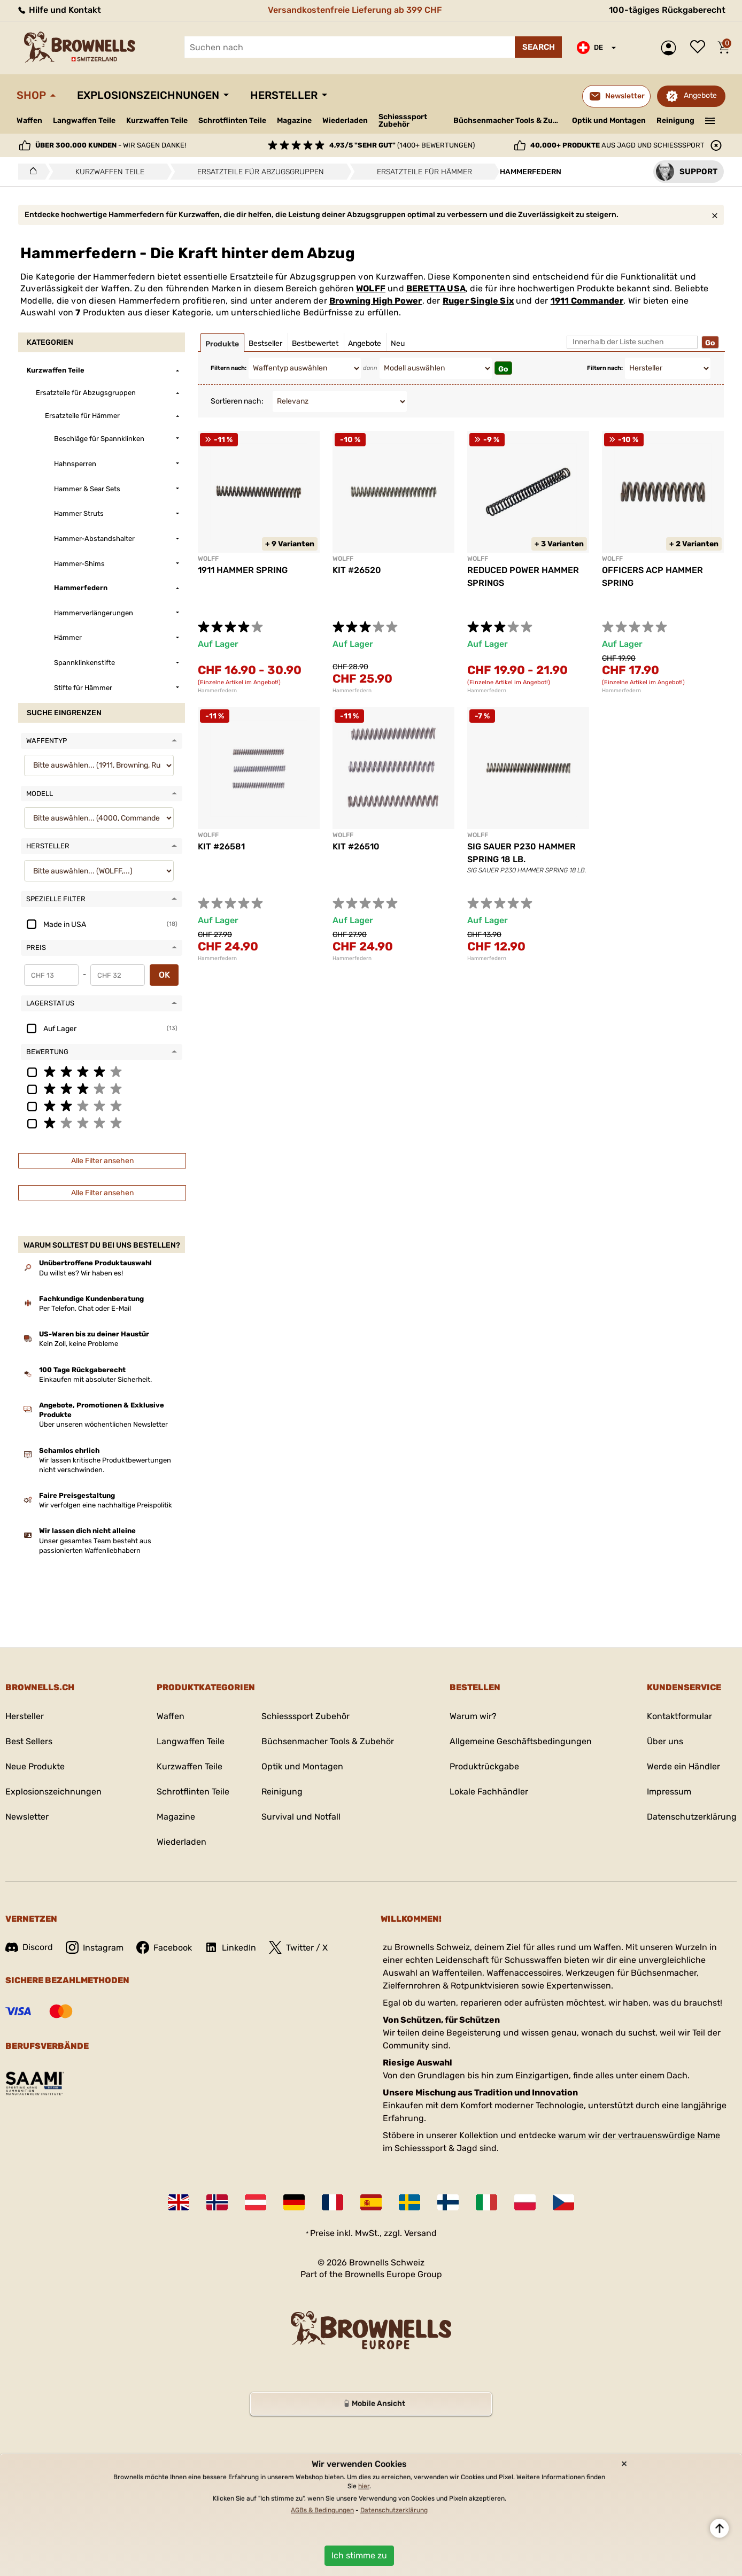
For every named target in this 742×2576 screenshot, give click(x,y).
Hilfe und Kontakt (59, 10)
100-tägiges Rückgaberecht (667, 10)
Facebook (164, 1947)
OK (164, 975)
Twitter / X (298, 1947)
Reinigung (675, 120)
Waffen (29, 120)
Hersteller (284, 95)
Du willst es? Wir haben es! (81, 1273)
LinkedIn (230, 1947)
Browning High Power (375, 301)
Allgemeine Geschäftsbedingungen (521, 1741)
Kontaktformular (679, 1716)
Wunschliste (700, 47)
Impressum (669, 1791)
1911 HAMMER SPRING (243, 570)
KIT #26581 (221, 846)
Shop (31, 95)
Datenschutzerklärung (692, 1817)
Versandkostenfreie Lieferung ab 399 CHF (355, 10)
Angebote (700, 95)
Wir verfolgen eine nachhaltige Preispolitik (105, 1505)
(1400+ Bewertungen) (402, 145)
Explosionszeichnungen (148, 95)
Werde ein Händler (683, 1766)
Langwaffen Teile (84, 120)
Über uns (665, 1741)
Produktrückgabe (484, 1766)
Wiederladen (345, 120)
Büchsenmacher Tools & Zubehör (508, 120)
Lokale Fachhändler (489, 1791)
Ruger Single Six (478, 301)
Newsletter (27, 1817)
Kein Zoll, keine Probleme (78, 1344)
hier (363, 2486)
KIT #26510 (356, 846)
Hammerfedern (217, 690)
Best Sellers (28, 1741)
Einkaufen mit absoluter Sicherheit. (95, 1379)
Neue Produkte (35, 1766)
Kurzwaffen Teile (157, 120)
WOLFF (370, 288)
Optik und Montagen (609, 120)
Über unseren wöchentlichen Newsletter (103, 1424)
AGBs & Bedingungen (322, 2510)
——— (710, 120)
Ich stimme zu (359, 2555)
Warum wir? (473, 1716)
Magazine (294, 120)
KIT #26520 (357, 570)
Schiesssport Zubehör (402, 120)
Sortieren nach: (237, 401)
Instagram (94, 1947)
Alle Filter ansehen (102, 1160)
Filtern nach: (228, 368)
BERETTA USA (436, 288)
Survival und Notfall (301, 1817)
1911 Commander (587, 301)
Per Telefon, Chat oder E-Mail (85, 1308)
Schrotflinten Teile (232, 120)
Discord (29, 1947)
